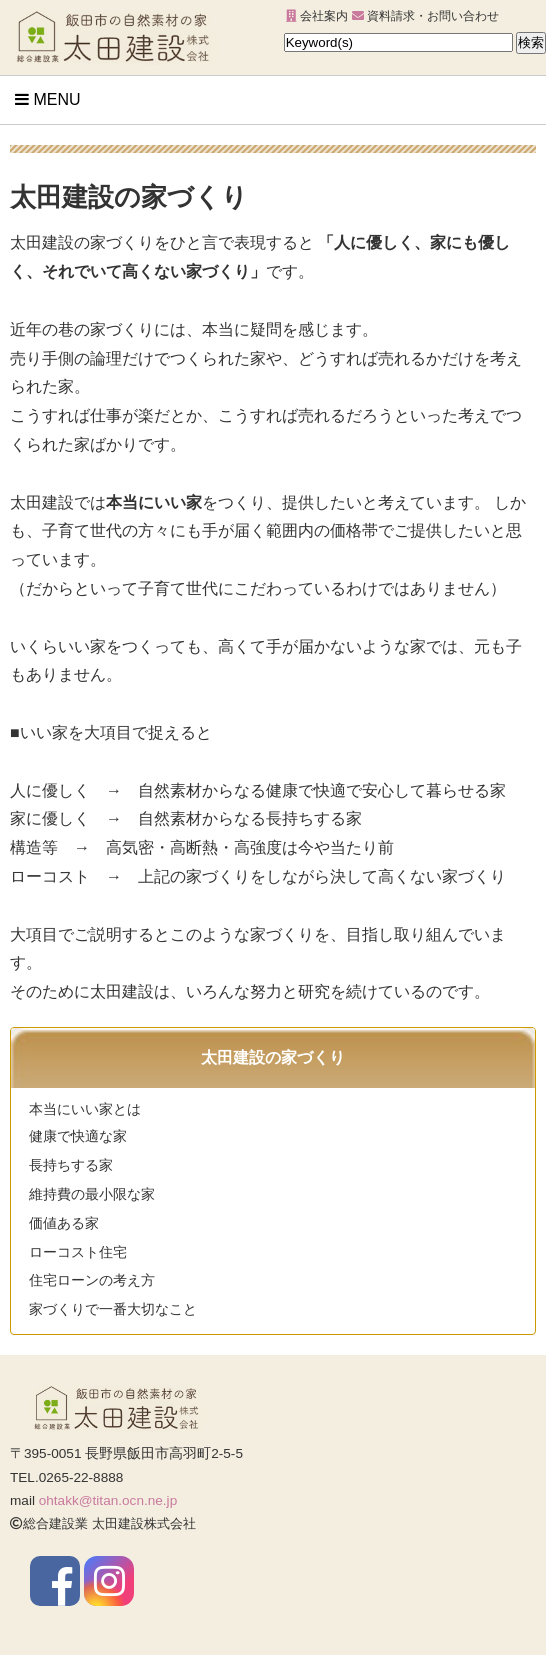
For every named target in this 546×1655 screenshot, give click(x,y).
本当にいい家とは (85, 1109)
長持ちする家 (71, 1165)
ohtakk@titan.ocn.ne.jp (108, 1500)
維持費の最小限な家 (92, 1194)
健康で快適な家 (78, 1136)
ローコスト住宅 (78, 1252)
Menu (48, 99)
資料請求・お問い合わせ (425, 16)
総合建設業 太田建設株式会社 (103, 1523)
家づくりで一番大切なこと (113, 1309)
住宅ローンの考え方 (92, 1280)
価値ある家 (64, 1223)
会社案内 (317, 16)
